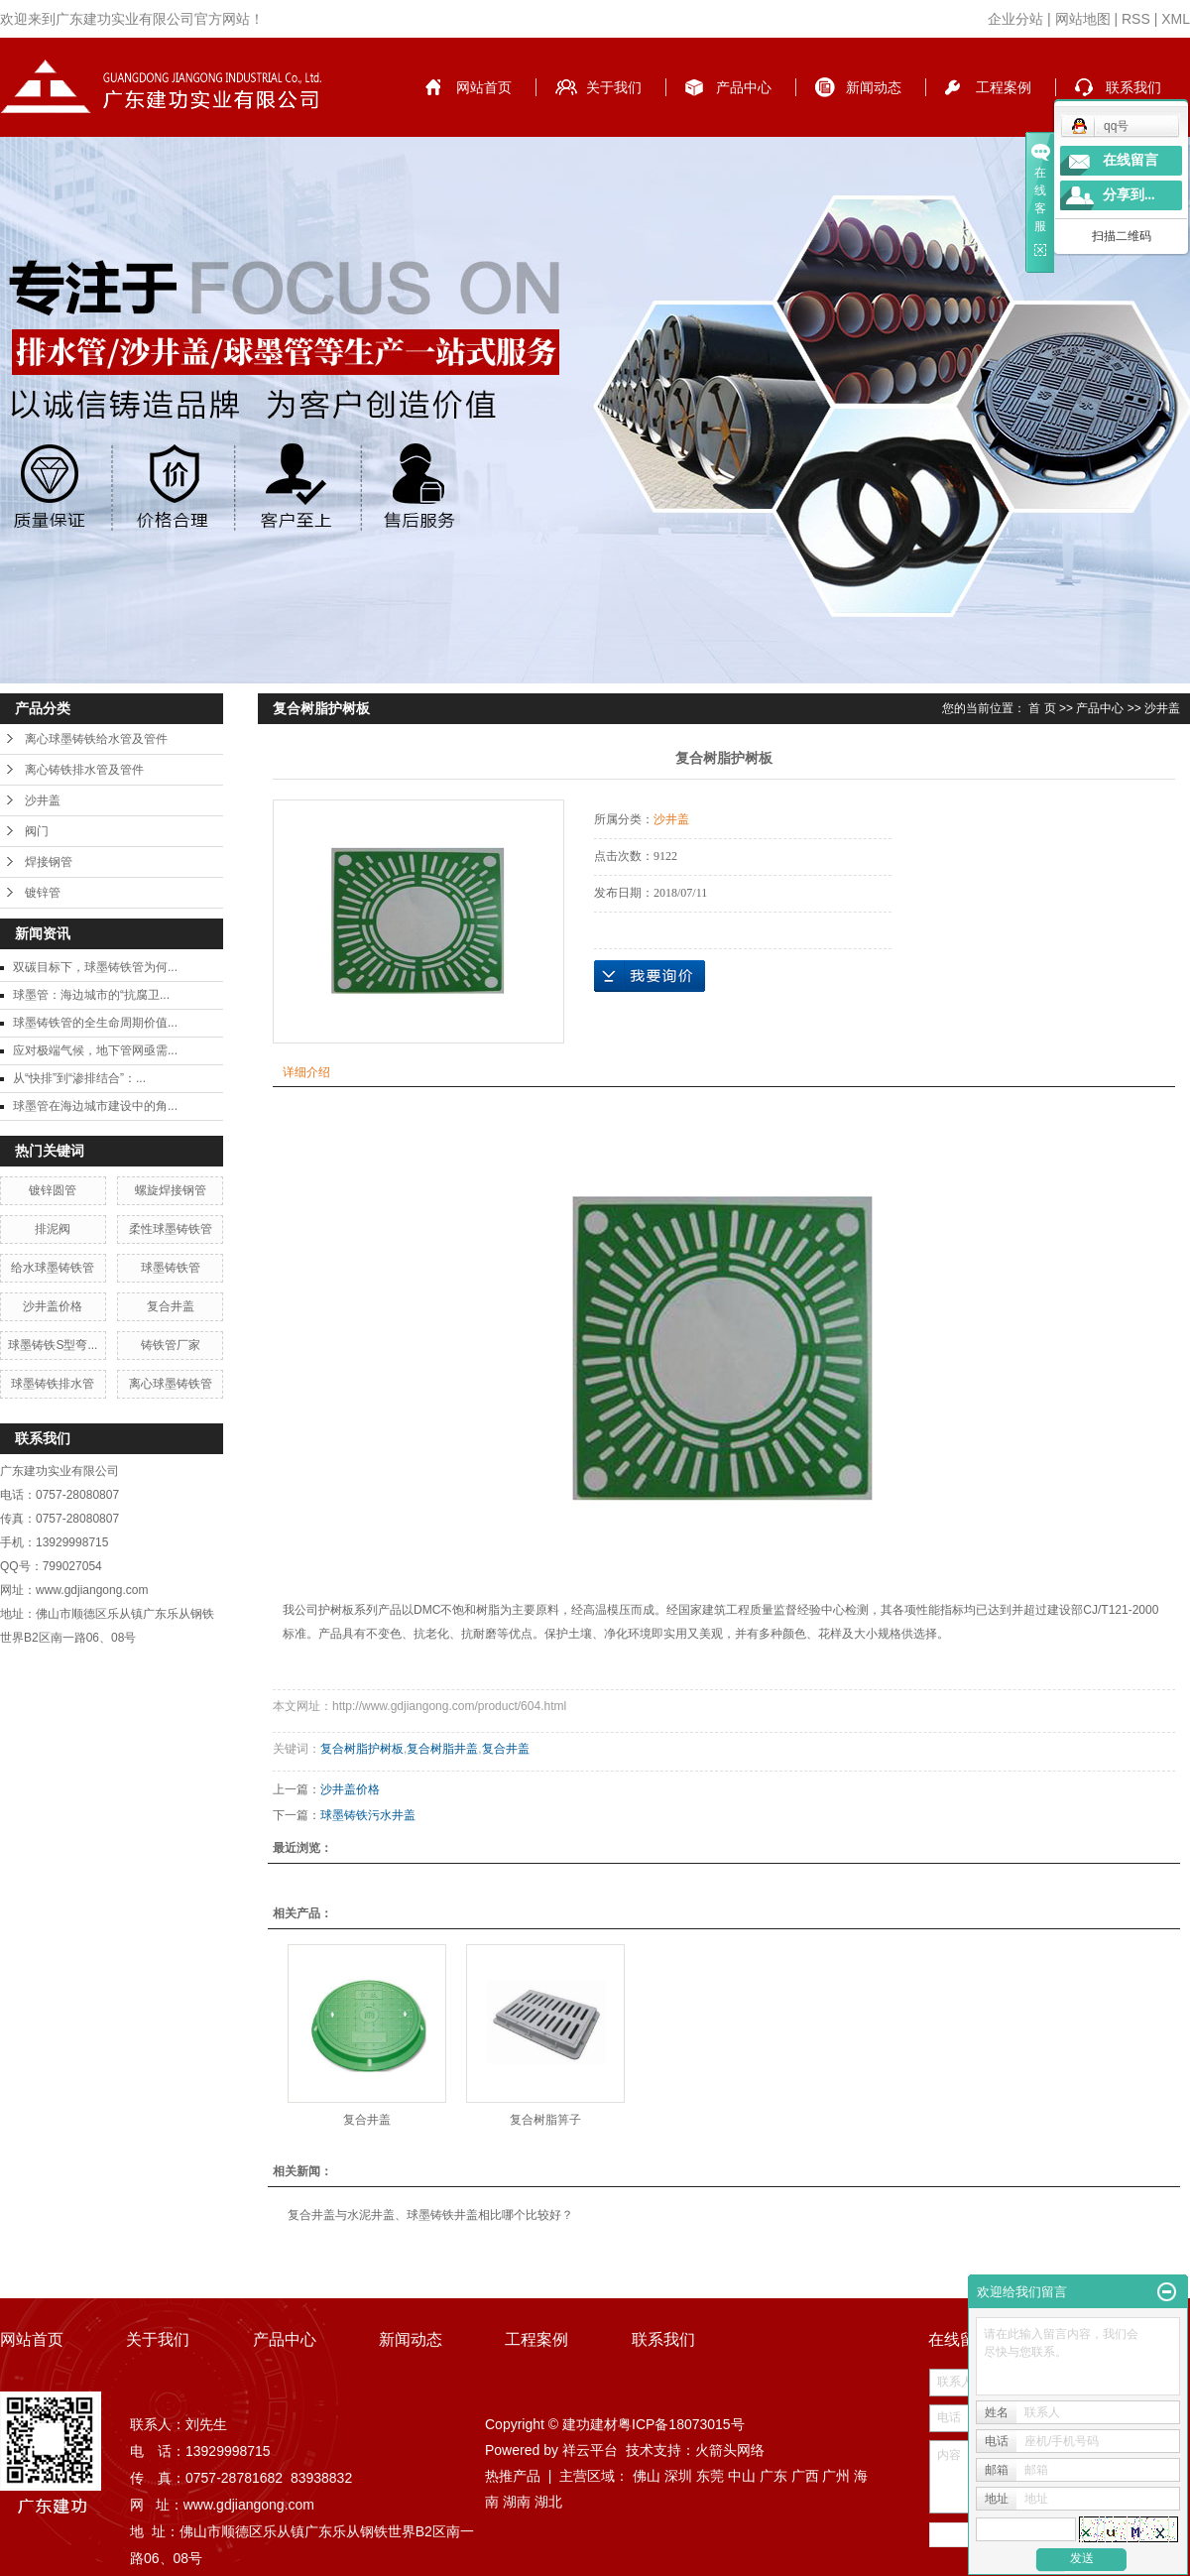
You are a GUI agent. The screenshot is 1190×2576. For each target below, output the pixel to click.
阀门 (37, 831)
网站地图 (1083, 19)
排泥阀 (52, 1229)
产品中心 (744, 87)
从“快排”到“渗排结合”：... (79, 1078)
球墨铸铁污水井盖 (368, 1815)
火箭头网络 (730, 2450)
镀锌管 (42, 893)
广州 (836, 2476)
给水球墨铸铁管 (52, 1268)
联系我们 (1133, 87)
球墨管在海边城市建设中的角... (95, 1106)
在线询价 (649, 976)
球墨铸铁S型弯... (52, 1345)
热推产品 (512, 2476)
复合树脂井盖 (442, 1749)
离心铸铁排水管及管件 (84, 770)
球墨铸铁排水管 (52, 1384)
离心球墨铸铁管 (170, 1384)
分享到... (1129, 194)
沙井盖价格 (52, 1306)
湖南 (517, 2502)
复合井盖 (170, 1306)
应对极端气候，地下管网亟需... (95, 1050)
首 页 (1041, 708)
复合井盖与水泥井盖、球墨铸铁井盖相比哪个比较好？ (430, 2215)
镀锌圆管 (52, 1190)
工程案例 (1003, 87)
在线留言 (1130, 160)
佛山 (646, 2476)
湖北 (548, 2502)
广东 (773, 2476)
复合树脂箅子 (545, 2120)
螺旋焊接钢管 (170, 1190)
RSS (1136, 19)
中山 (742, 2476)
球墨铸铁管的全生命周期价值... (95, 1023)
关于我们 (614, 87)
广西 (805, 2476)
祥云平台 (590, 2450)
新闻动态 (873, 87)
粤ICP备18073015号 (681, 2424)
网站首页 (484, 87)
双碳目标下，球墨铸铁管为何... (95, 967)
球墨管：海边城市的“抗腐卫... (91, 995)
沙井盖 (42, 800)
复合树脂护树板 (362, 1749)
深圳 (678, 2476)
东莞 (710, 2476)
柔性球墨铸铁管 (170, 1229)
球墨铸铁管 (170, 1268)
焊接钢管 (48, 862)
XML (1175, 19)
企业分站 (1015, 19)
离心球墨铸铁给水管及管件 (96, 739)
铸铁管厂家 (170, 1345)
